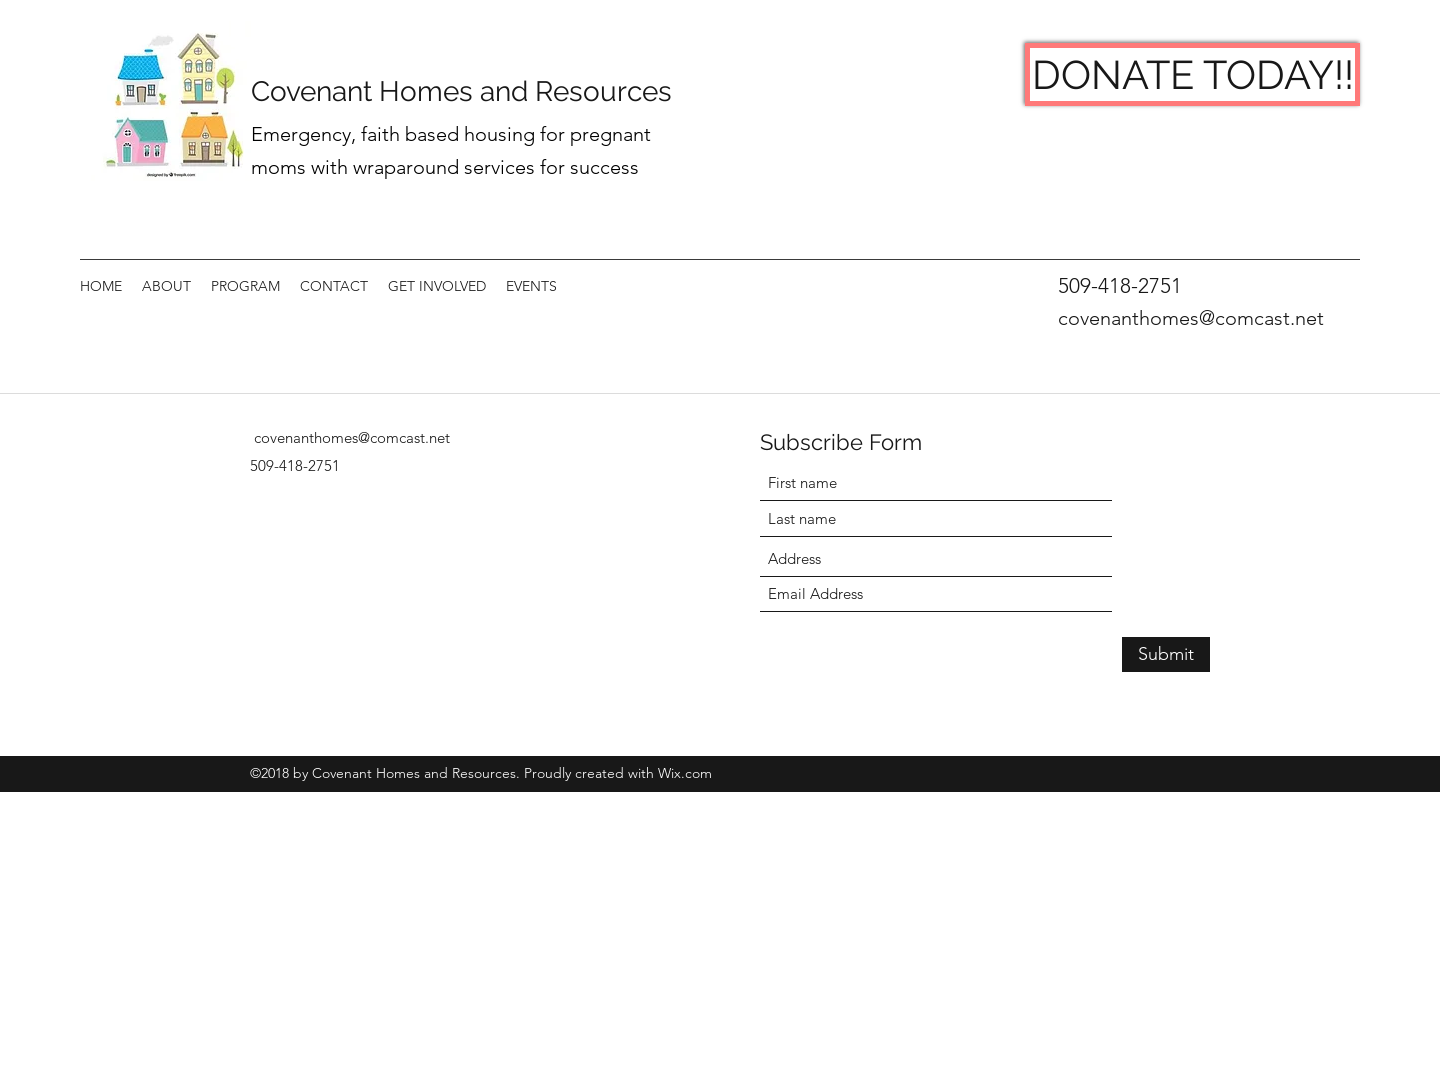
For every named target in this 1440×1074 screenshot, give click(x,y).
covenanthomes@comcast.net (1191, 318)
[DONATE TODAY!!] (1192, 74)
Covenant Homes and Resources (465, 91)
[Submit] (1166, 654)
